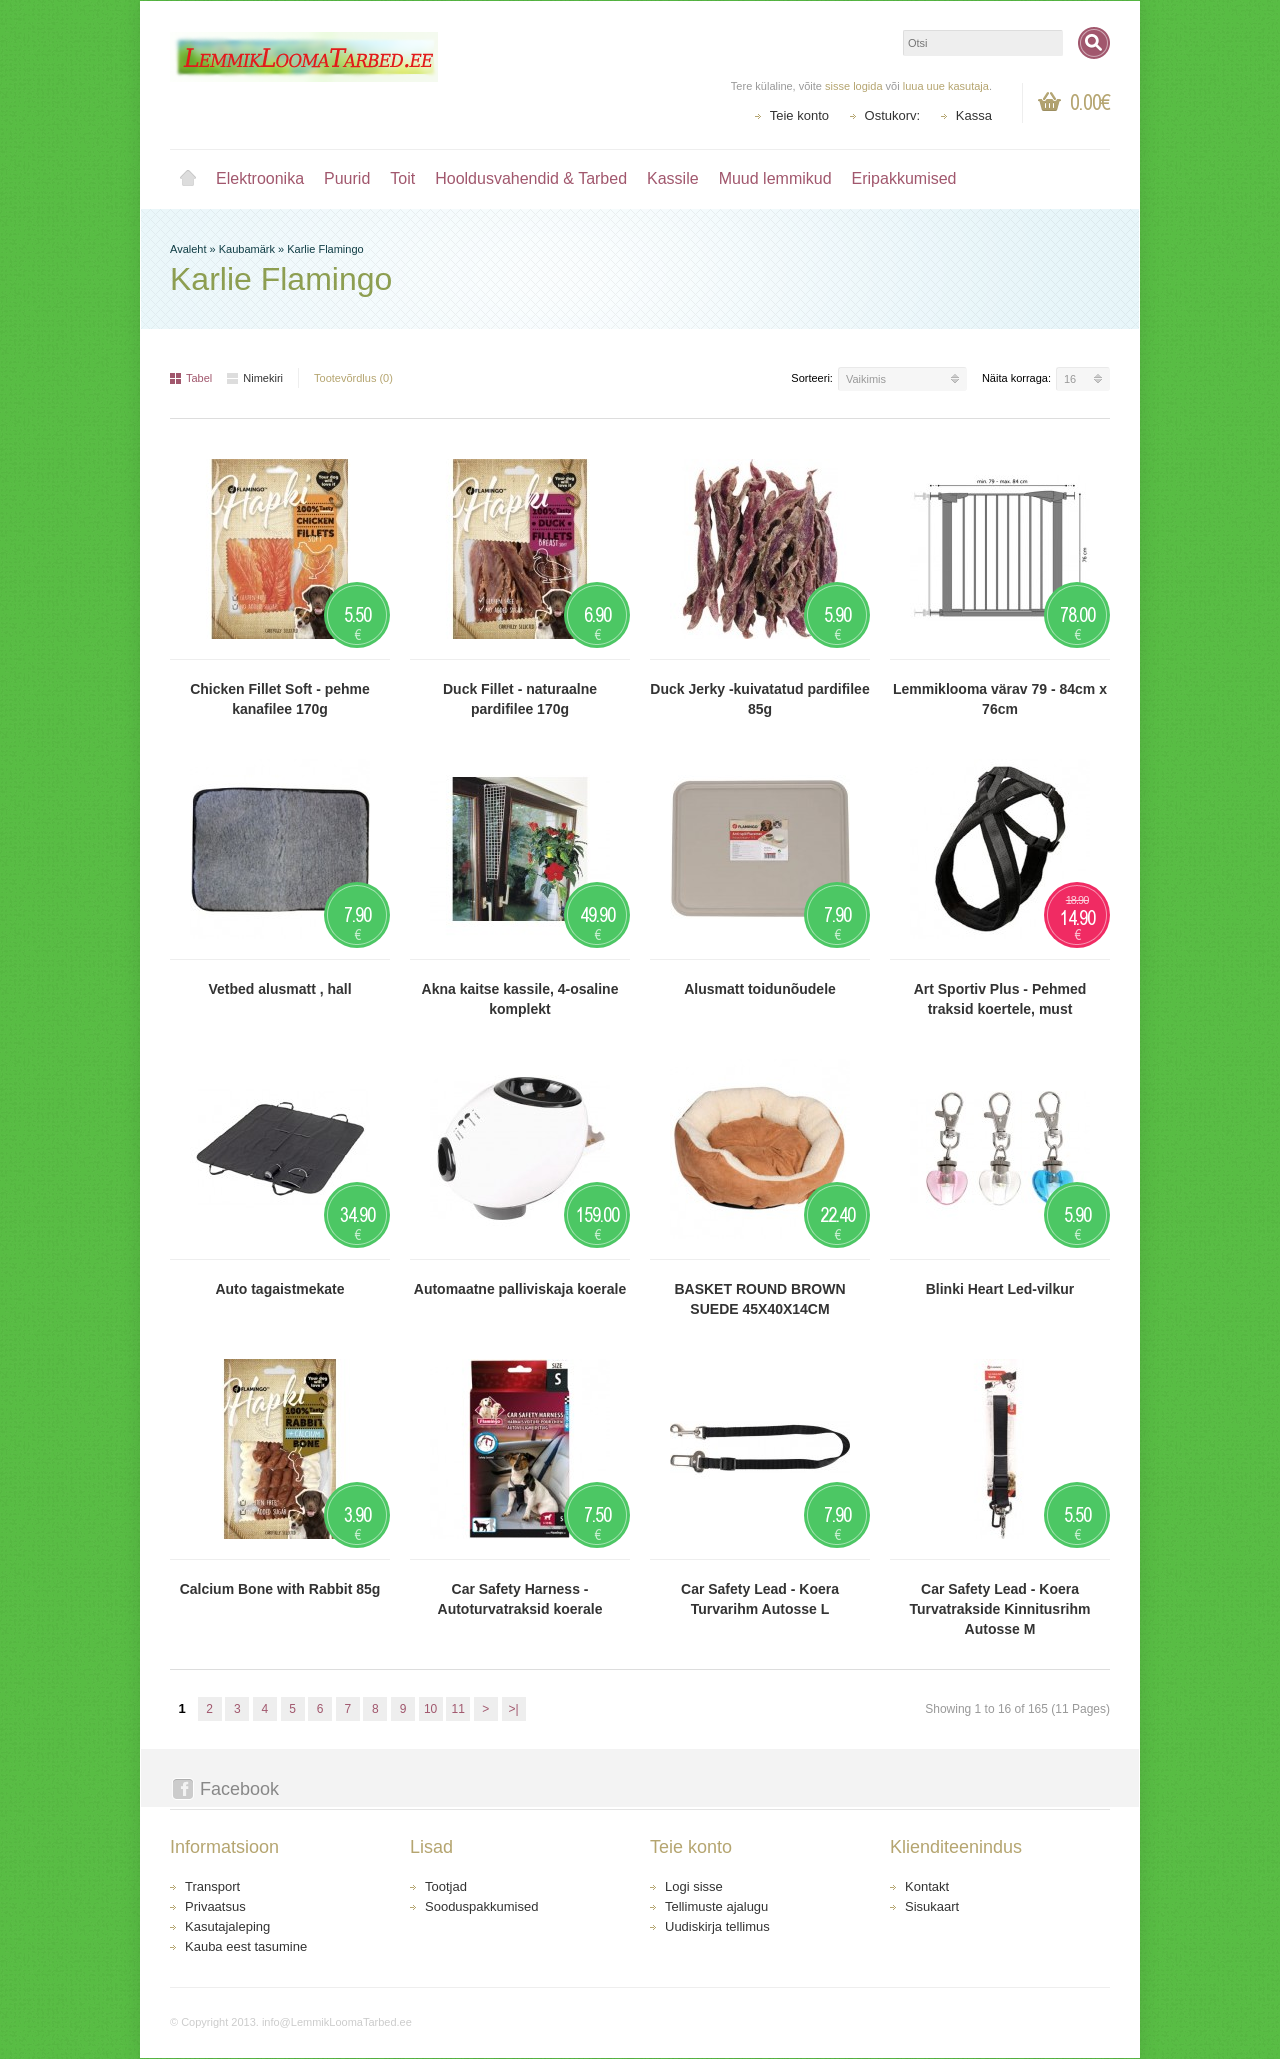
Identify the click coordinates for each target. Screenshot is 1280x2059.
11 (458, 1709)
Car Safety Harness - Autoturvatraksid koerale (520, 1599)
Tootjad (446, 1886)
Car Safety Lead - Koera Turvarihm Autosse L (760, 1599)
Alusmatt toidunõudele (760, 989)
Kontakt (927, 1886)
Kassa (974, 115)
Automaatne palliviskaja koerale (520, 1289)
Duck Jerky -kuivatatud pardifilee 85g (759, 699)
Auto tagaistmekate (279, 1289)
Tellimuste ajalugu (716, 1906)
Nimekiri (255, 378)
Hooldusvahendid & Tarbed (531, 178)
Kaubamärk (247, 249)
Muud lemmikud (775, 178)
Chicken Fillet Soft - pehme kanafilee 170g (280, 699)
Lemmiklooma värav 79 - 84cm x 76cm (1000, 699)
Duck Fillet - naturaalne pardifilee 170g (520, 699)
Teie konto (799, 115)
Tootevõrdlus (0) (353, 378)
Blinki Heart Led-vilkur (1000, 1289)
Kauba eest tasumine (246, 1946)
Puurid (347, 178)
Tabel (191, 378)
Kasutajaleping (227, 1926)
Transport (212, 1886)
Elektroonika (260, 178)
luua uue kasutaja (946, 86)
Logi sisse (694, 1886)
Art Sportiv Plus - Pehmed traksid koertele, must (1000, 999)
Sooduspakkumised (481, 1906)
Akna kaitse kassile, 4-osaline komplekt (520, 999)
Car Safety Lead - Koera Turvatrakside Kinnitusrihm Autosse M (999, 1609)
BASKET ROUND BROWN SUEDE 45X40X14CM (759, 1299)
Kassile (673, 178)
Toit (402, 178)
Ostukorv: (893, 115)
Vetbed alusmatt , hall (279, 989)
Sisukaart (932, 1906)
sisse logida (853, 86)
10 (430, 1709)
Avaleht (188, 179)
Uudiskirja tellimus (717, 1926)
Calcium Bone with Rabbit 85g (280, 1589)
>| (513, 1709)
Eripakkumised (904, 178)
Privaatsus (215, 1906)
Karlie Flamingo (325, 249)
